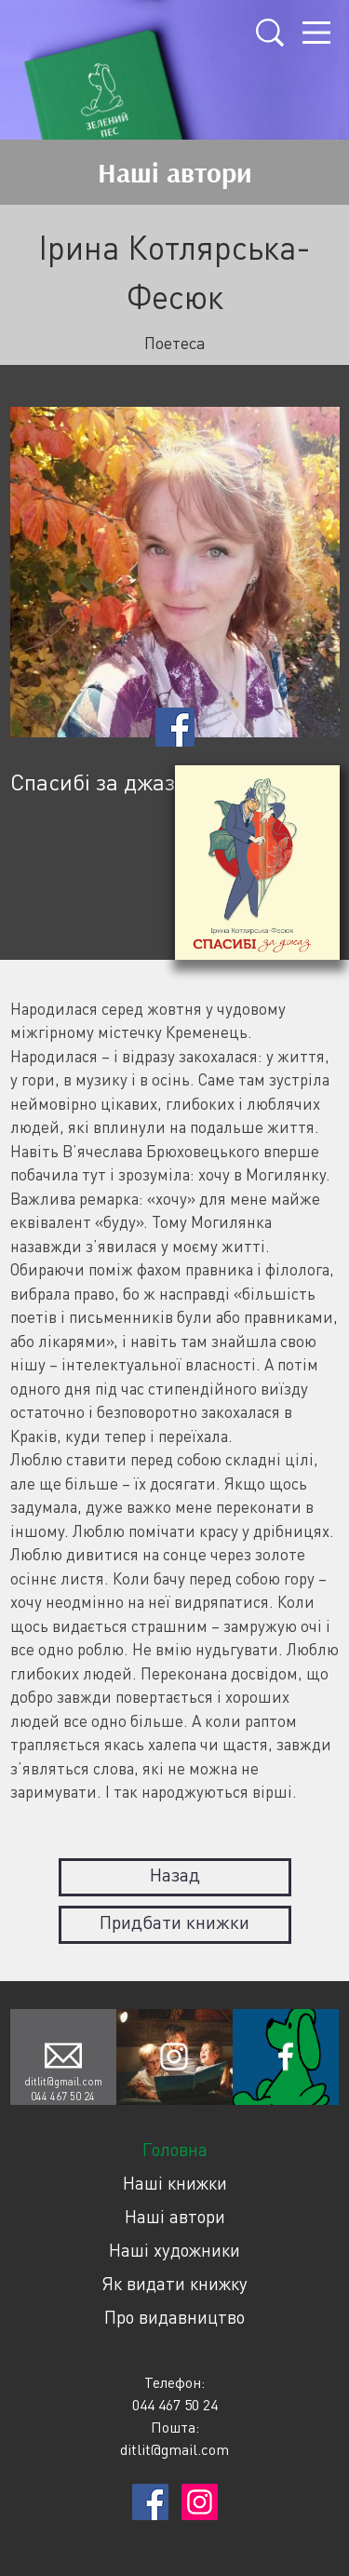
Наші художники (174, 2249)
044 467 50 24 (63, 2096)
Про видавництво (174, 2316)
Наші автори (175, 2216)
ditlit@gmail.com (63, 2081)
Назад (175, 1874)
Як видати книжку (174, 2283)
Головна (175, 2149)
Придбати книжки (174, 1922)
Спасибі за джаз (92, 781)
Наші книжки (175, 2182)
